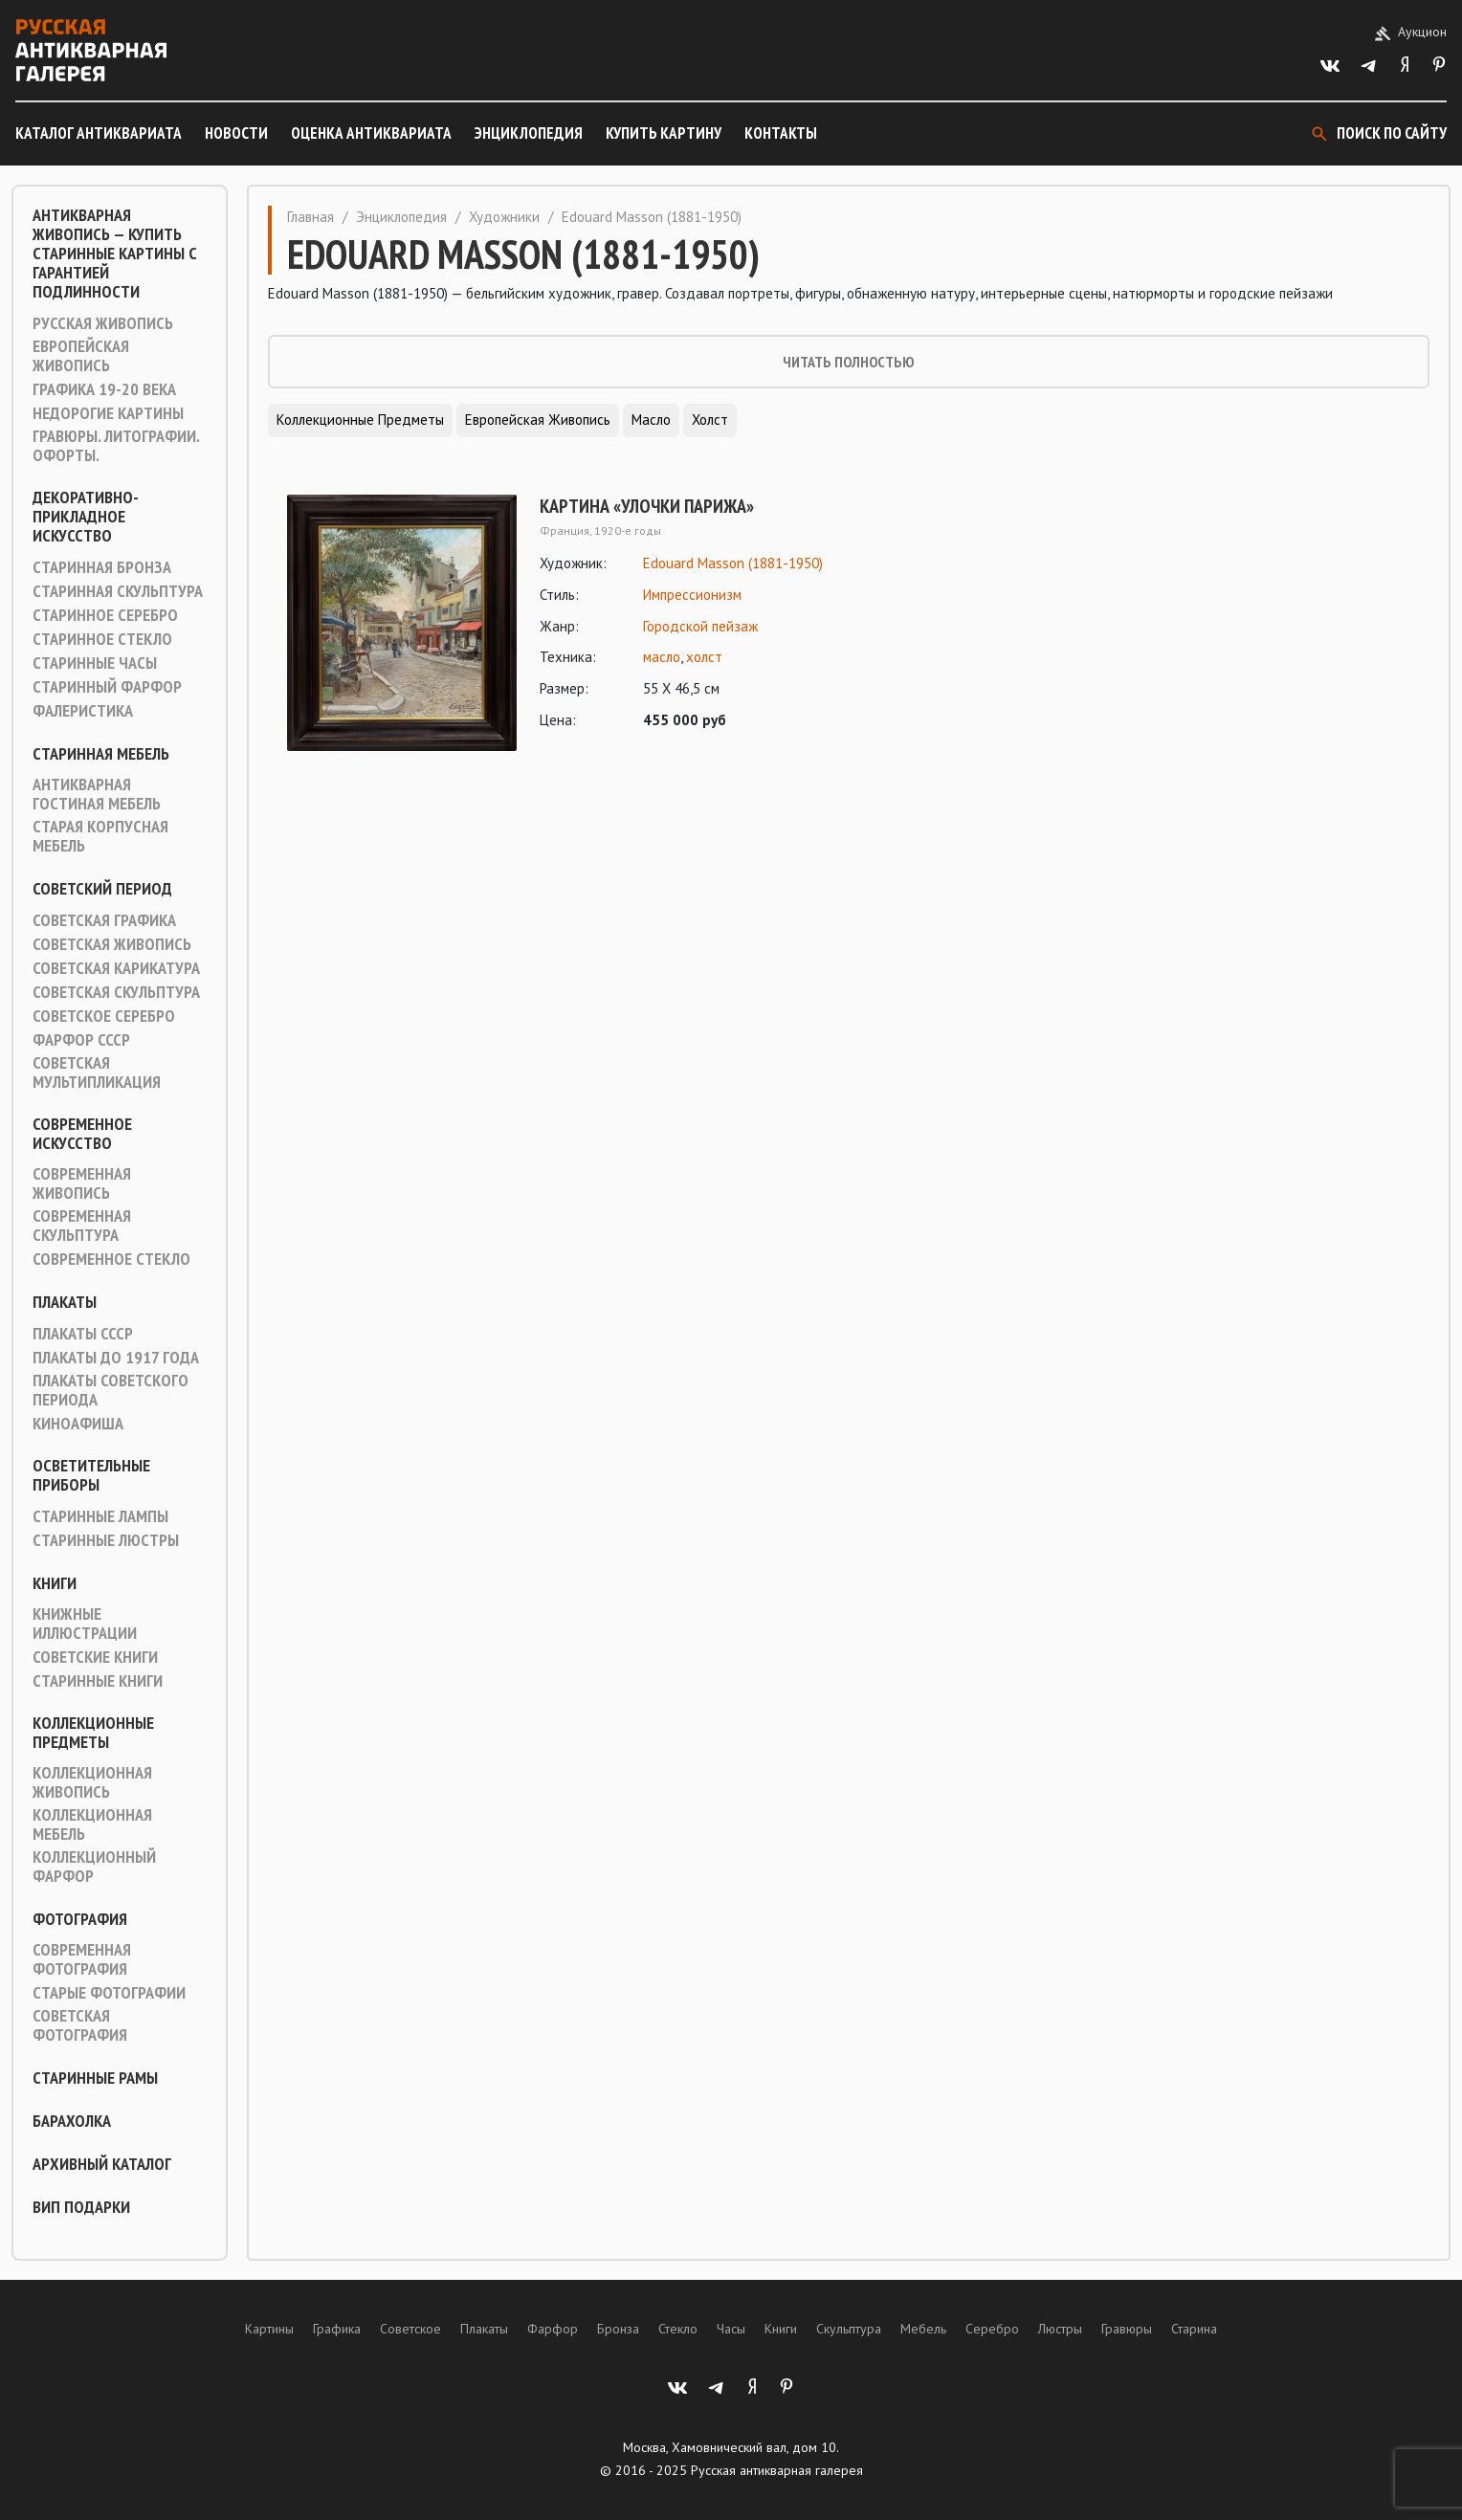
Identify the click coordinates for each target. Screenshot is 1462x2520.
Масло (651, 419)
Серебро (992, 2328)
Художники (504, 217)
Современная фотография (82, 1959)
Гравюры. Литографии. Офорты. (116, 446)
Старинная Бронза (102, 567)
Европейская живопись (81, 356)
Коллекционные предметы (93, 1732)
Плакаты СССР (83, 1333)
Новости (236, 133)
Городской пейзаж (700, 626)
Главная (310, 217)
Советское (410, 2328)
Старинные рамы (95, 2078)
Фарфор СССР (81, 1040)
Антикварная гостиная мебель (97, 794)
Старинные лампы (100, 1516)
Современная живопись (82, 1183)
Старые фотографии (109, 1992)
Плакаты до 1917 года (116, 1357)
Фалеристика (83, 710)
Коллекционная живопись (92, 1782)
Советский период (102, 888)
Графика (337, 2328)
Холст (710, 419)
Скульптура (848, 2328)
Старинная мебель (101, 753)
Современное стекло (111, 1259)
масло (661, 657)
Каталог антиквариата (98, 133)
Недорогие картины (108, 413)
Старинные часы (95, 663)
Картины (269, 2328)
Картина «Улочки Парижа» (647, 506)
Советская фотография (80, 2025)
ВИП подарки (81, 2207)
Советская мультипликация (97, 1072)
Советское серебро (104, 1016)
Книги (55, 1583)
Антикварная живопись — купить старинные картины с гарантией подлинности (115, 253)
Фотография (80, 1919)
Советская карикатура (116, 968)
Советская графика (104, 920)
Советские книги (95, 1657)
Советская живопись (112, 944)
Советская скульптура (116, 992)
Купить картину (663, 133)
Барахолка (72, 2121)
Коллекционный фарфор (94, 1866)
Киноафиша (78, 1423)
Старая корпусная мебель (100, 836)
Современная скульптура (82, 1225)
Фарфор (552, 2328)
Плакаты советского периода (110, 1390)
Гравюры (1126, 2328)
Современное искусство (82, 1134)
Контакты (780, 133)
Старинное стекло (102, 639)
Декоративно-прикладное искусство (86, 516)
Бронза (618, 2328)
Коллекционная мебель (92, 1824)
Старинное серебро (105, 615)
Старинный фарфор (107, 686)
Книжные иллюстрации (85, 1623)
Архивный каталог (102, 2164)
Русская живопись (103, 323)
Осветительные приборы (91, 1475)
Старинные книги (98, 1681)
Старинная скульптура (118, 591)
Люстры (1060, 2328)
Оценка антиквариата (371, 133)
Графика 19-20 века (104, 389)
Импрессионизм (692, 595)
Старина (1194, 2328)
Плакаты (65, 1302)
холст (704, 657)
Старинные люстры (106, 1540)
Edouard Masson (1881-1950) (733, 563)
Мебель (923, 2328)
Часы (731, 2328)
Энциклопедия (529, 133)
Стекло (678, 2328)
